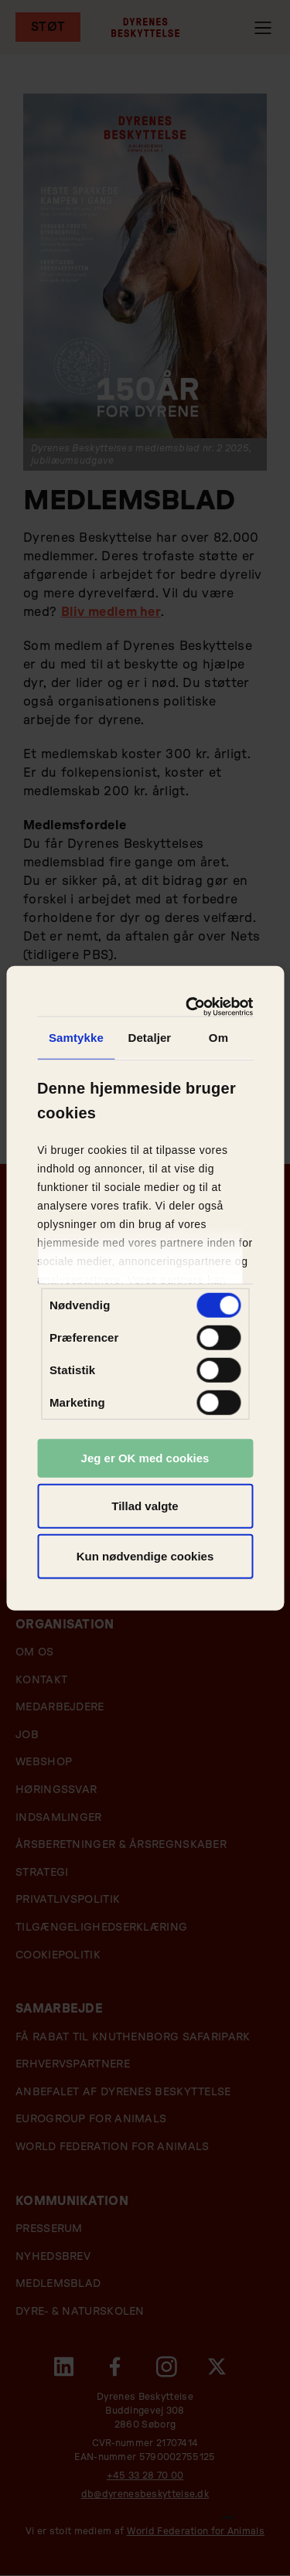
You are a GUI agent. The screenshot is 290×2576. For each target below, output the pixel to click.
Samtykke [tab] (76, 1037)
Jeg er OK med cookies (145, 1458)
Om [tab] (218, 1037)
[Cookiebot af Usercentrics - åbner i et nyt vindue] (193, 1006)
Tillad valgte (144, 1505)
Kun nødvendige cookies (145, 1556)
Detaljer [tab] (149, 1037)
